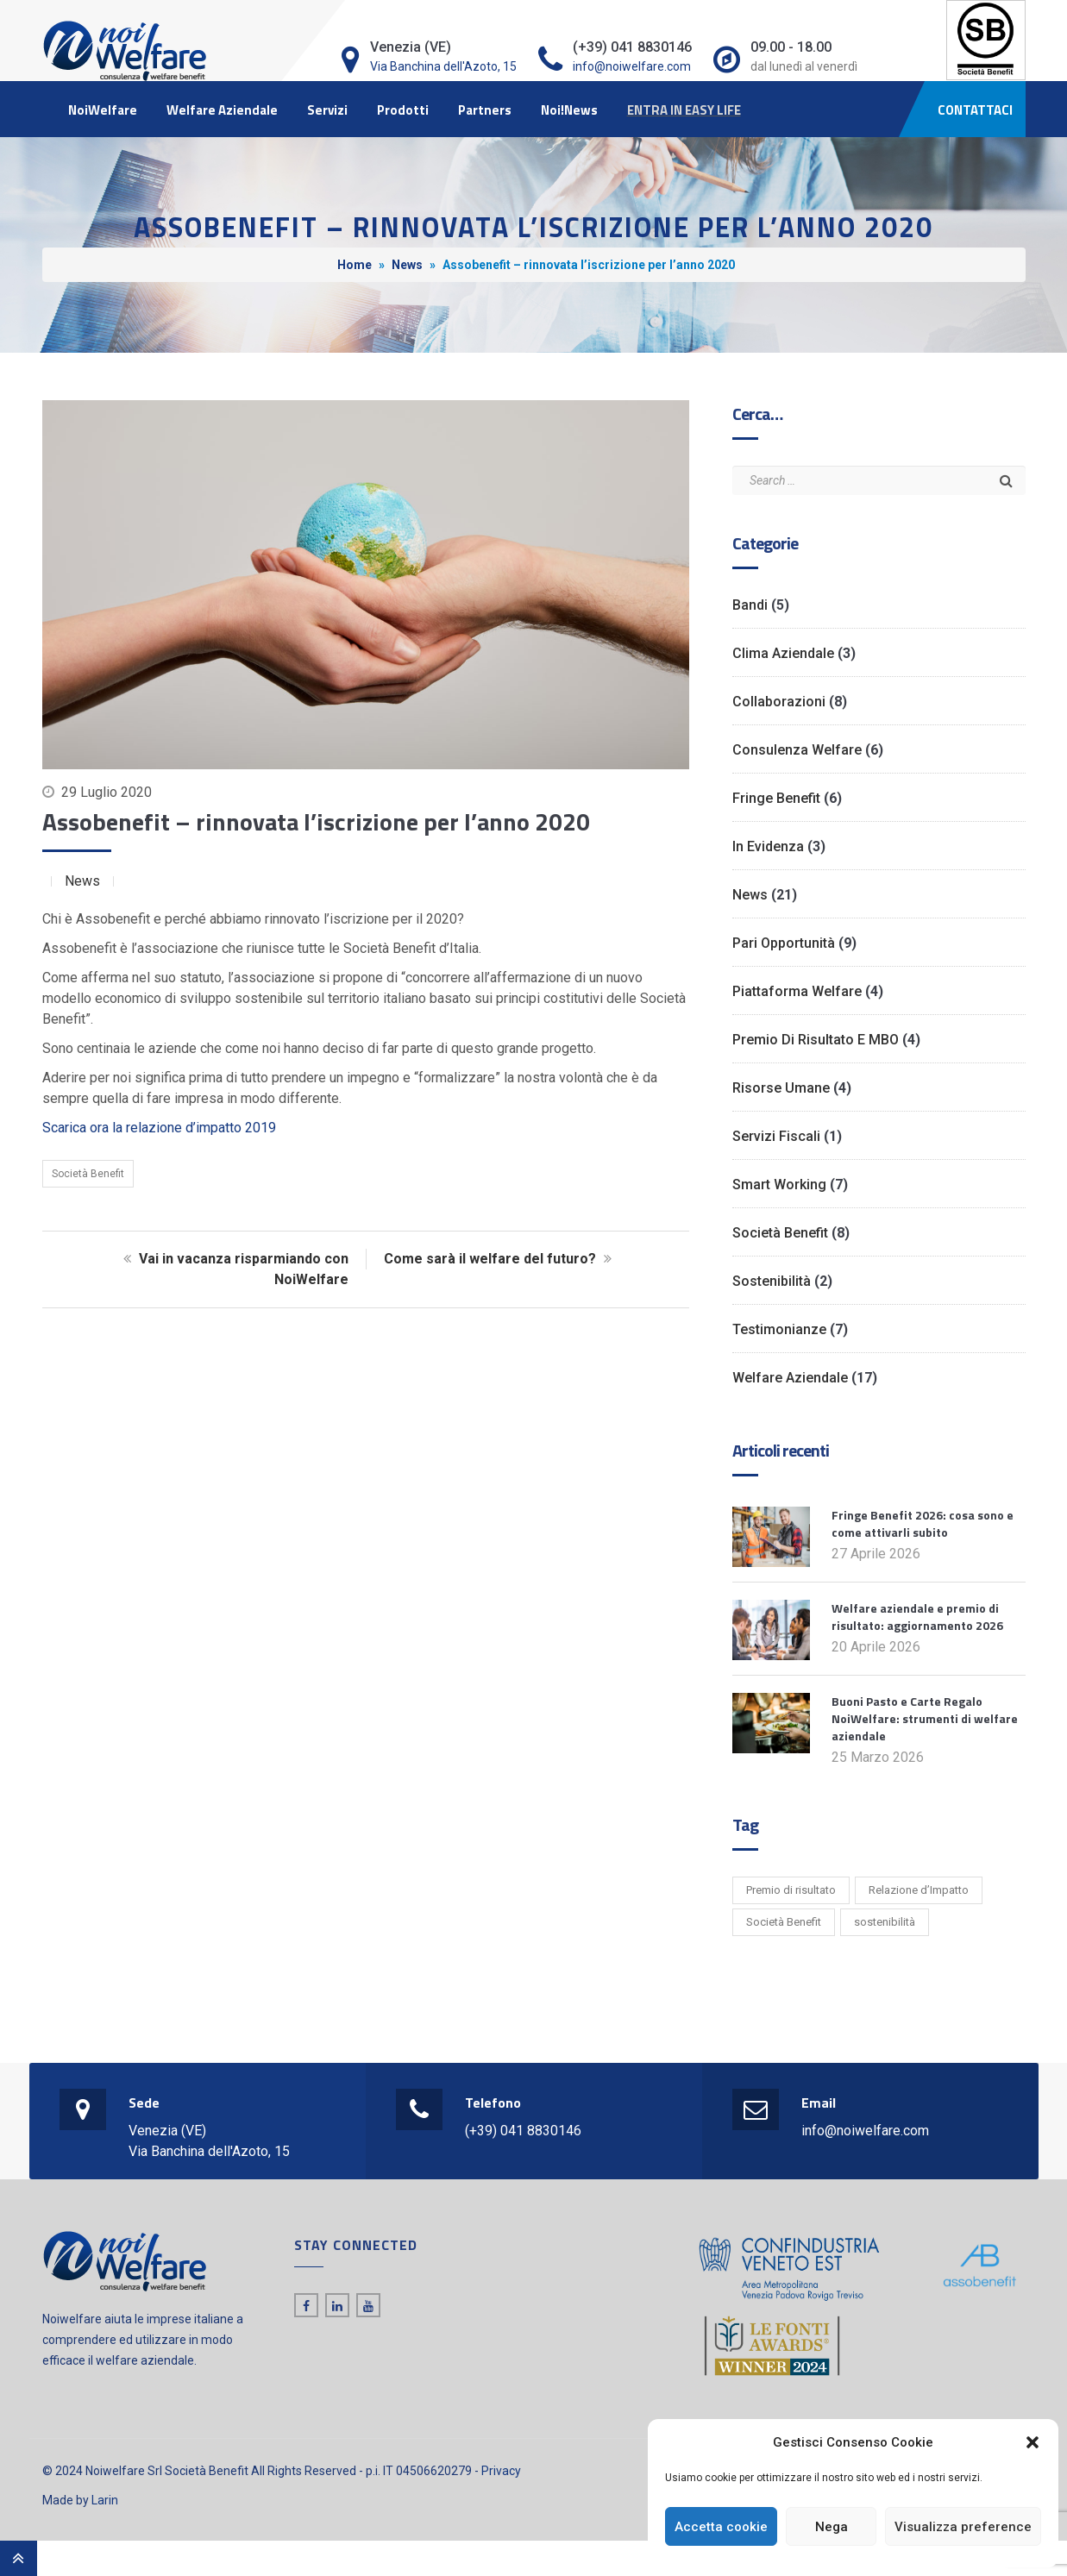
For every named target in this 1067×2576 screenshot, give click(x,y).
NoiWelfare (102, 110)
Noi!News (569, 110)
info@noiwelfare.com (632, 66)
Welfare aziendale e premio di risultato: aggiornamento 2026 (917, 1616)
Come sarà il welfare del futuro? (500, 1258)
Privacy (501, 2471)
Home (354, 265)
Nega (831, 2527)
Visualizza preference (963, 2527)
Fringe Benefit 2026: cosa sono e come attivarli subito (923, 1523)
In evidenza (768, 846)
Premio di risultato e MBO (815, 1039)
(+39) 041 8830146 (523, 2130)
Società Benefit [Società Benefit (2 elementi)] (783, 1921)
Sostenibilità (771, 1281)
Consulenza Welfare (797, 750)
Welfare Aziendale (222, 110)
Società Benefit (88, 1174)
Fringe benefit (776, 798)
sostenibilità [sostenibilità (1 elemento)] (884, 1921)
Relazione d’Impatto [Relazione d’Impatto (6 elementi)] (919, 1889)
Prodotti (403, 110)
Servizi (327, 110)
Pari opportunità (783, 943)
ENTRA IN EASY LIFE (684, 110)
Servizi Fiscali (776, 1136)
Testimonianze (779, 1329)
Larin (104, 2500)
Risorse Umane (781, 1088)
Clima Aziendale (783, 653)
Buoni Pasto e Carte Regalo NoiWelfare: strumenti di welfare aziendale (925, 1718)
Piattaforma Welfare (797, 991)
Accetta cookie (721, 2527)
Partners (485, 110)
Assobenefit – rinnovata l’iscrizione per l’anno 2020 (316, 821)
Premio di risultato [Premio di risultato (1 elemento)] (791, 1889)
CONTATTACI (975, 110)
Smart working (779, 1184)
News (407, 265)
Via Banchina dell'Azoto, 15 (443, 66)
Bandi (750, 605)
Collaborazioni (778, 701)
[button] (1032, 2442)
